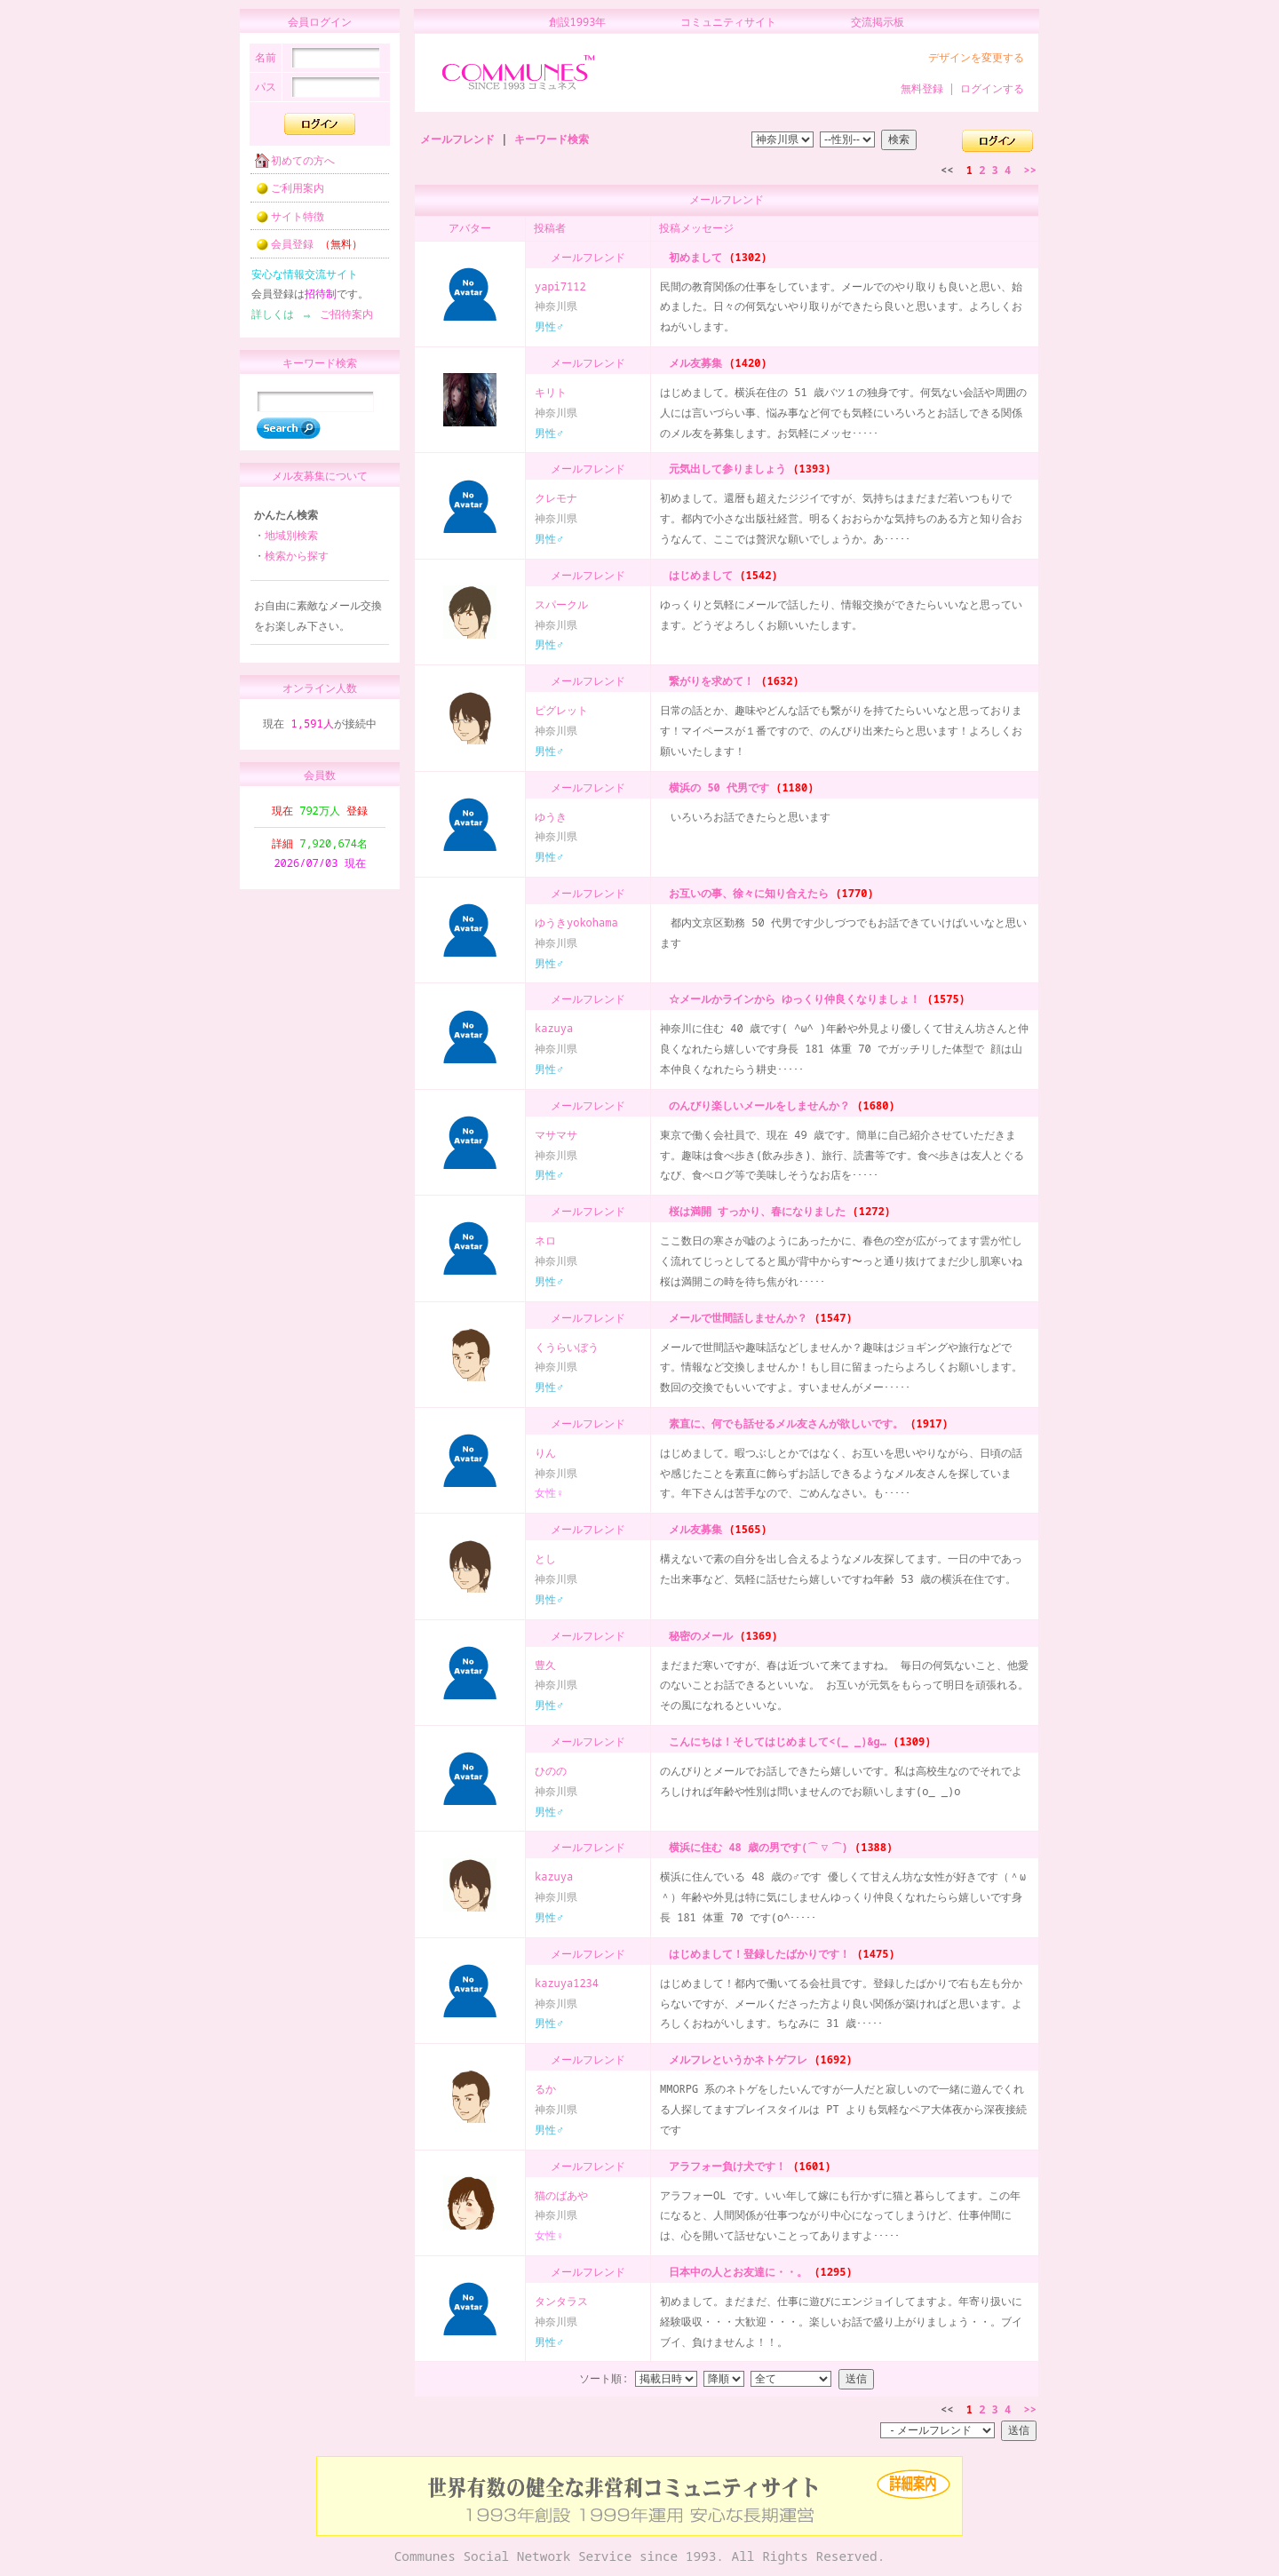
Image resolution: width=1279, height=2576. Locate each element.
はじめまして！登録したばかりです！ (756, 1953)
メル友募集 (692, 362)
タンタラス (561, 2301)
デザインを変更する (976, 57)
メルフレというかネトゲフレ (734, 2059)
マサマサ (556, 1134)
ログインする (992, 88)
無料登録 (922, 88)
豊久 (545, 1665)
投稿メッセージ (696, 227)
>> (1030, 170)
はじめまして (697, 575)
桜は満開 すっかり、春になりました (754, 1211)
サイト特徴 (284, 221)
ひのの (551, 1770)
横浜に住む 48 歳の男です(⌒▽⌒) (755, 1847)
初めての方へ (290, 165)
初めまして (692, 257)
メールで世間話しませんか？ (734, 1317)
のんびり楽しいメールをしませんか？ (756, 1105)
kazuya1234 (567, 1983)
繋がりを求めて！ (708, 680)
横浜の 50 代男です (715, 787)
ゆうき (551, 816)
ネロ (545, 1240)
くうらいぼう (567, 1347)
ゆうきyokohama (576, 922)
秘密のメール (697, 1635)
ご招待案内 (341, 319)
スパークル (561, 604)
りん (545, 1452)
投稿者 (550, 227)
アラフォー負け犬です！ (724, 2166)
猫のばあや (561, 2195)
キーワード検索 (551, 139)
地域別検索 (291, 543)
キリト (551, 392)
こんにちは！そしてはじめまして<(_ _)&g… (774, 1741)
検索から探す (297, 563)
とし (545, 1558)
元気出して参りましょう (724, 468)
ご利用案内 (284, 193)
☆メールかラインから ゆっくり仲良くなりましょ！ (791, 998)
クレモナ (556, 497)
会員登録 (303, 249)
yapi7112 (560, 286)
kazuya (554, 1028)
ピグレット (561, 710)
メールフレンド (457, 139)
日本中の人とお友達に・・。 (734, 2271)
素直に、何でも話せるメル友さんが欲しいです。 (782, 1423)
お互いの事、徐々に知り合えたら (745, 893)
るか (545, 2088)
